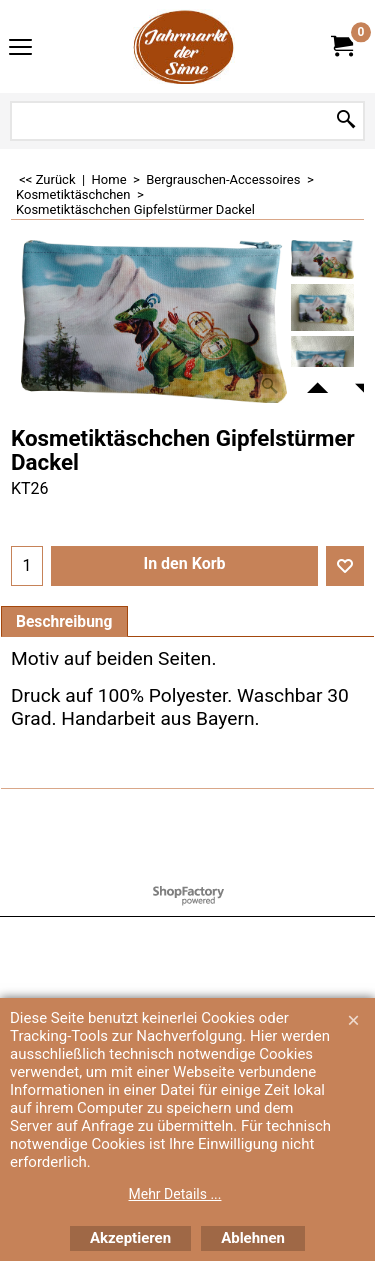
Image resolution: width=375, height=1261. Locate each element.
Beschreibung (64, 622)
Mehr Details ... (175, 1194)
